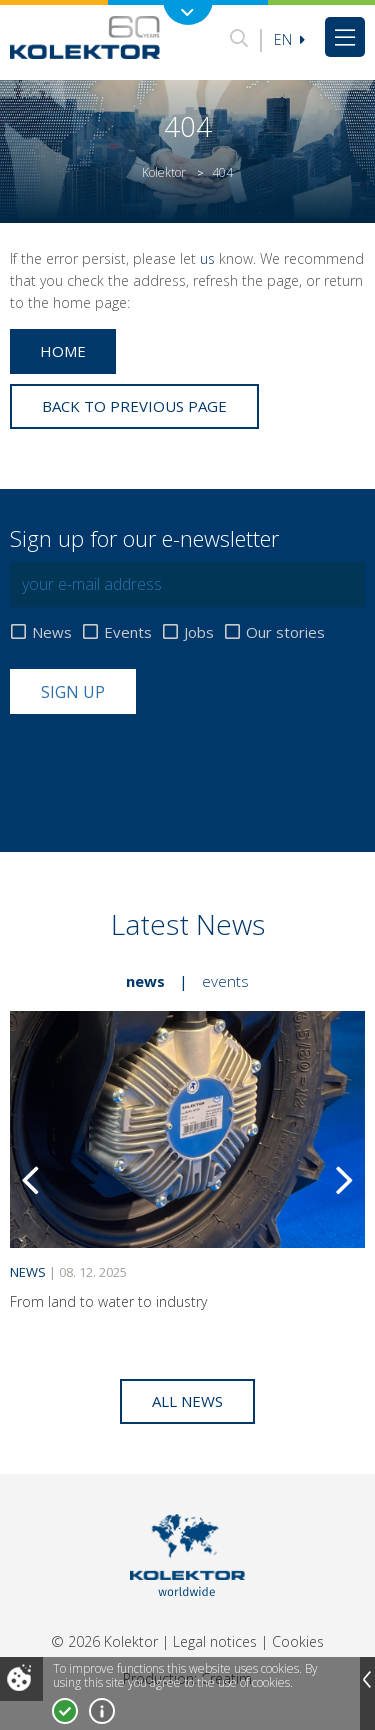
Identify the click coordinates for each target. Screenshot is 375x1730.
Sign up (73, 692)
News (52, 632)
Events (128, 632)
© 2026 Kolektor (104, 1641)
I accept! (65, 1711)
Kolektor (164, 172)
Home (63, 351)
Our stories (285, 632)
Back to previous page (134, 406)
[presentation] (162, 763)
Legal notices (215, 1641)
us (207, 258)
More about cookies (102, 1711)
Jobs (199, 632)
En (289, 39)
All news (187, 1401)
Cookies (298, 1641)
